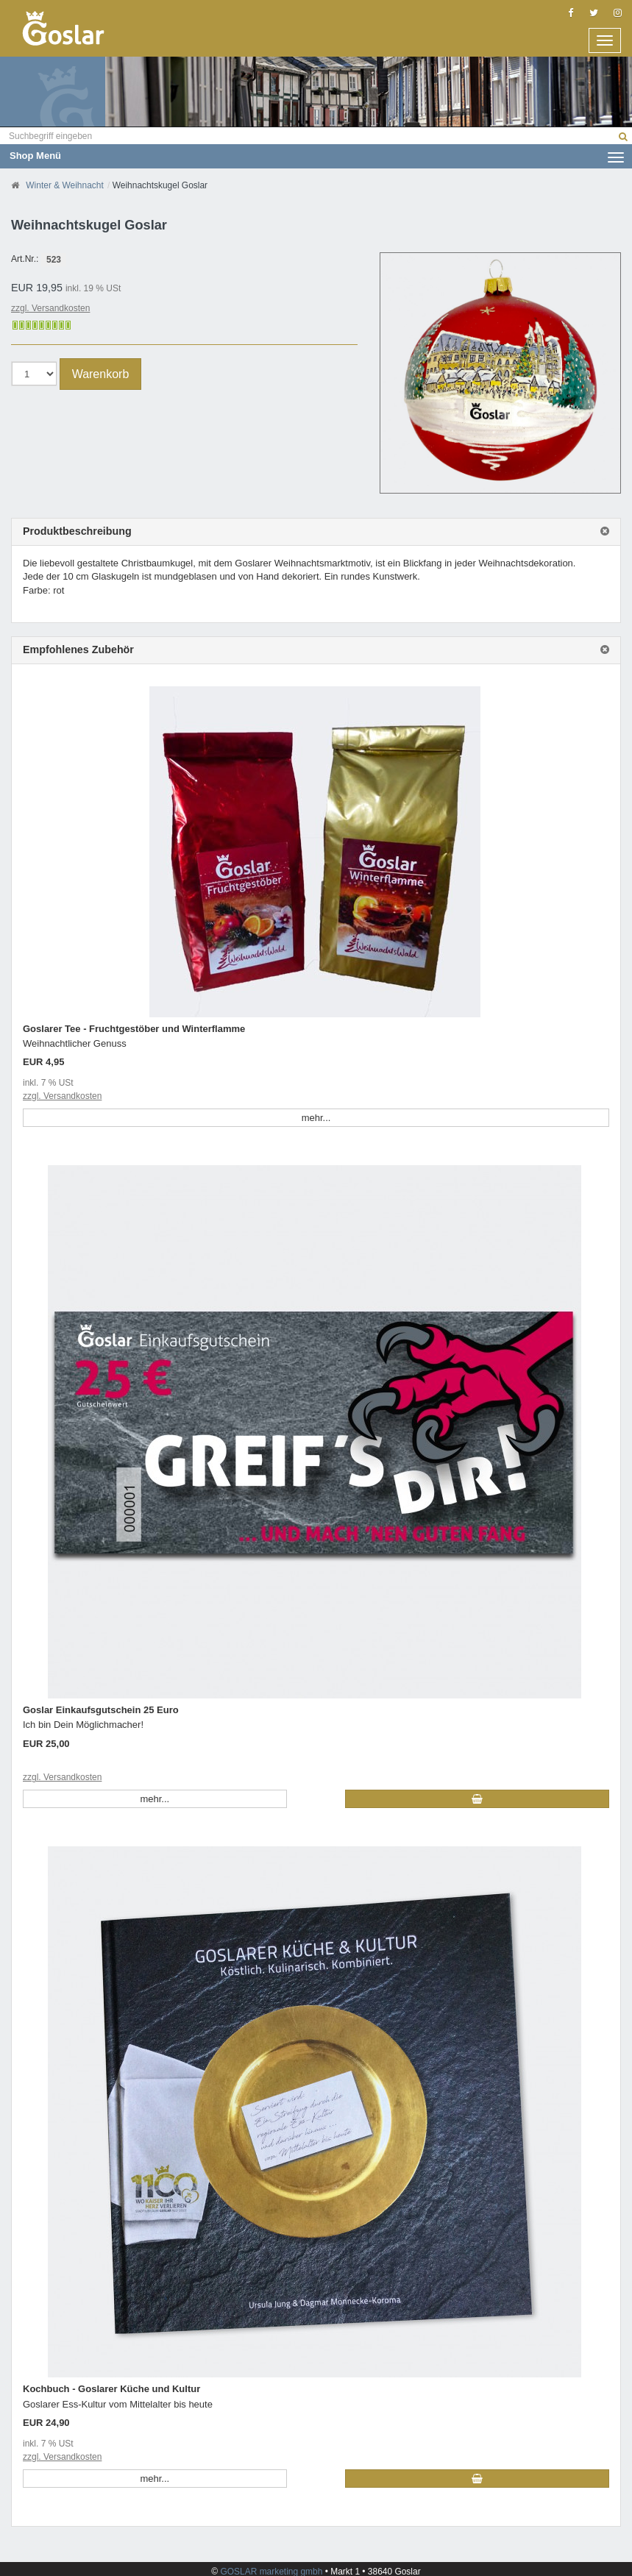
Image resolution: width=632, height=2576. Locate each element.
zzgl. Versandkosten (50, 308)
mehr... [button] (316, 1117)
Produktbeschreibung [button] (77, 531)
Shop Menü (317, 156)
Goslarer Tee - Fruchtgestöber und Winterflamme (134, 1028)
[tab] (316, 532)
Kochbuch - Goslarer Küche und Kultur (111, 2388)
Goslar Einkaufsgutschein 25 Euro (101, 1709)
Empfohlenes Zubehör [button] (78, 649)
